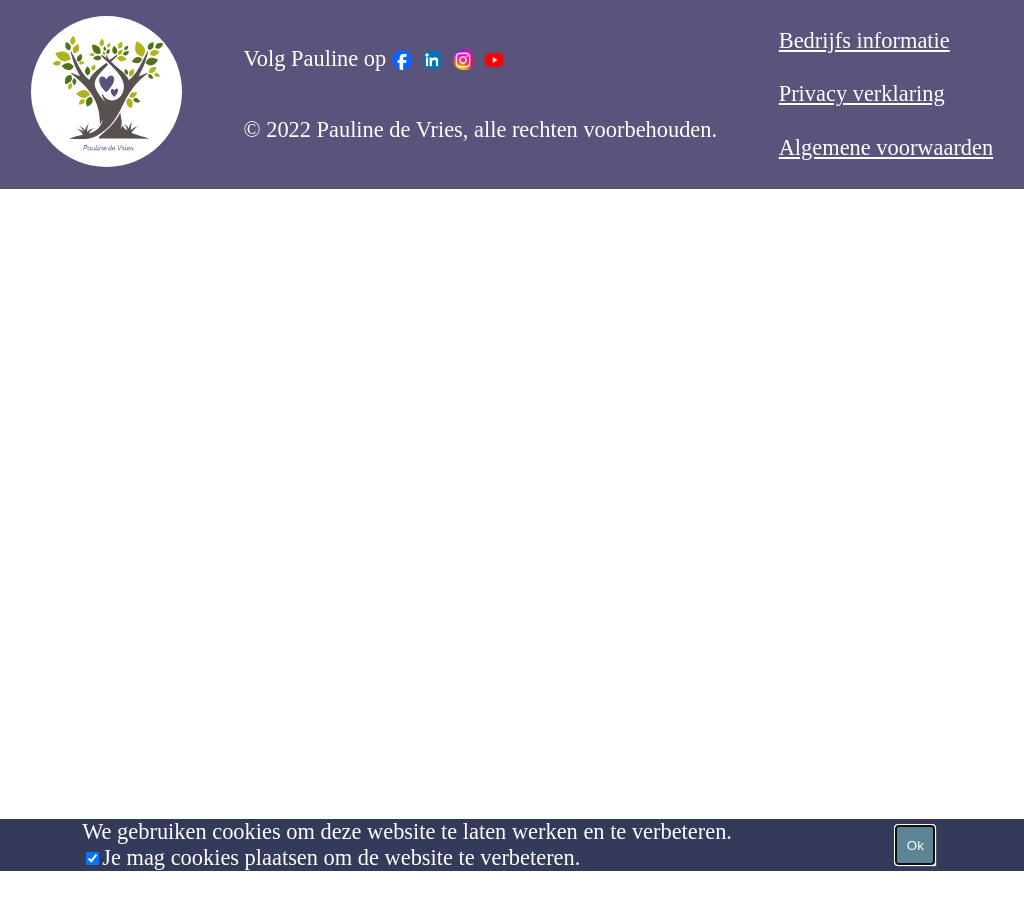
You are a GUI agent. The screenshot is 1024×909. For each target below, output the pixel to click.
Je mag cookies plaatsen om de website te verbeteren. (341, 857)
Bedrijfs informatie (864, 40)
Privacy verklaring (862, 93)
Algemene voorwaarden (886, 147)
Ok (915, 845)
